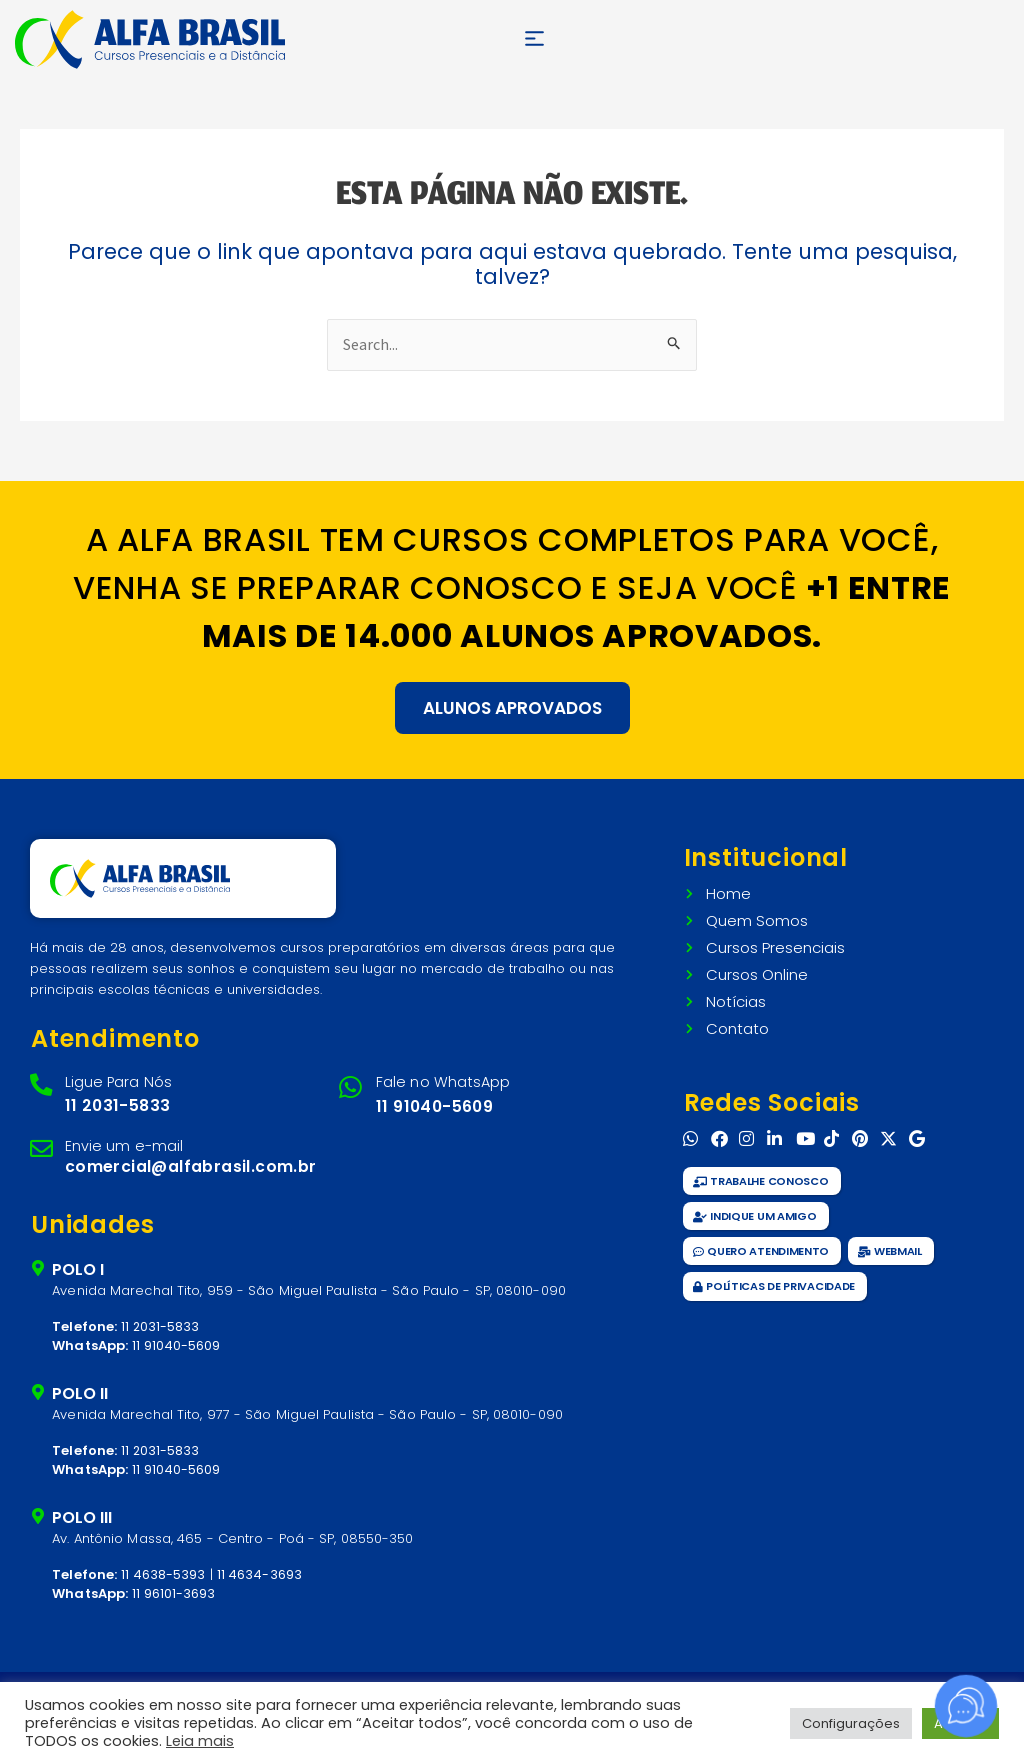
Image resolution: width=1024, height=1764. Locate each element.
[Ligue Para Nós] (42, 1083)
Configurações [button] (851, 1723)
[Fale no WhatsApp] (352, 1085)
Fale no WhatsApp (439, 1078)
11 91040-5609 (435, 1101)
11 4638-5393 (164, 1565)
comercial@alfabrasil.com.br (190, 1159)
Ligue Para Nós (115, 1078)
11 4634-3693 (260, 1565)
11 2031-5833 (114, 1100)
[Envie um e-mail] (42, 1144)
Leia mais (200, 1741)
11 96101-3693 (174, 1585)
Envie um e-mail (121, 1139)
